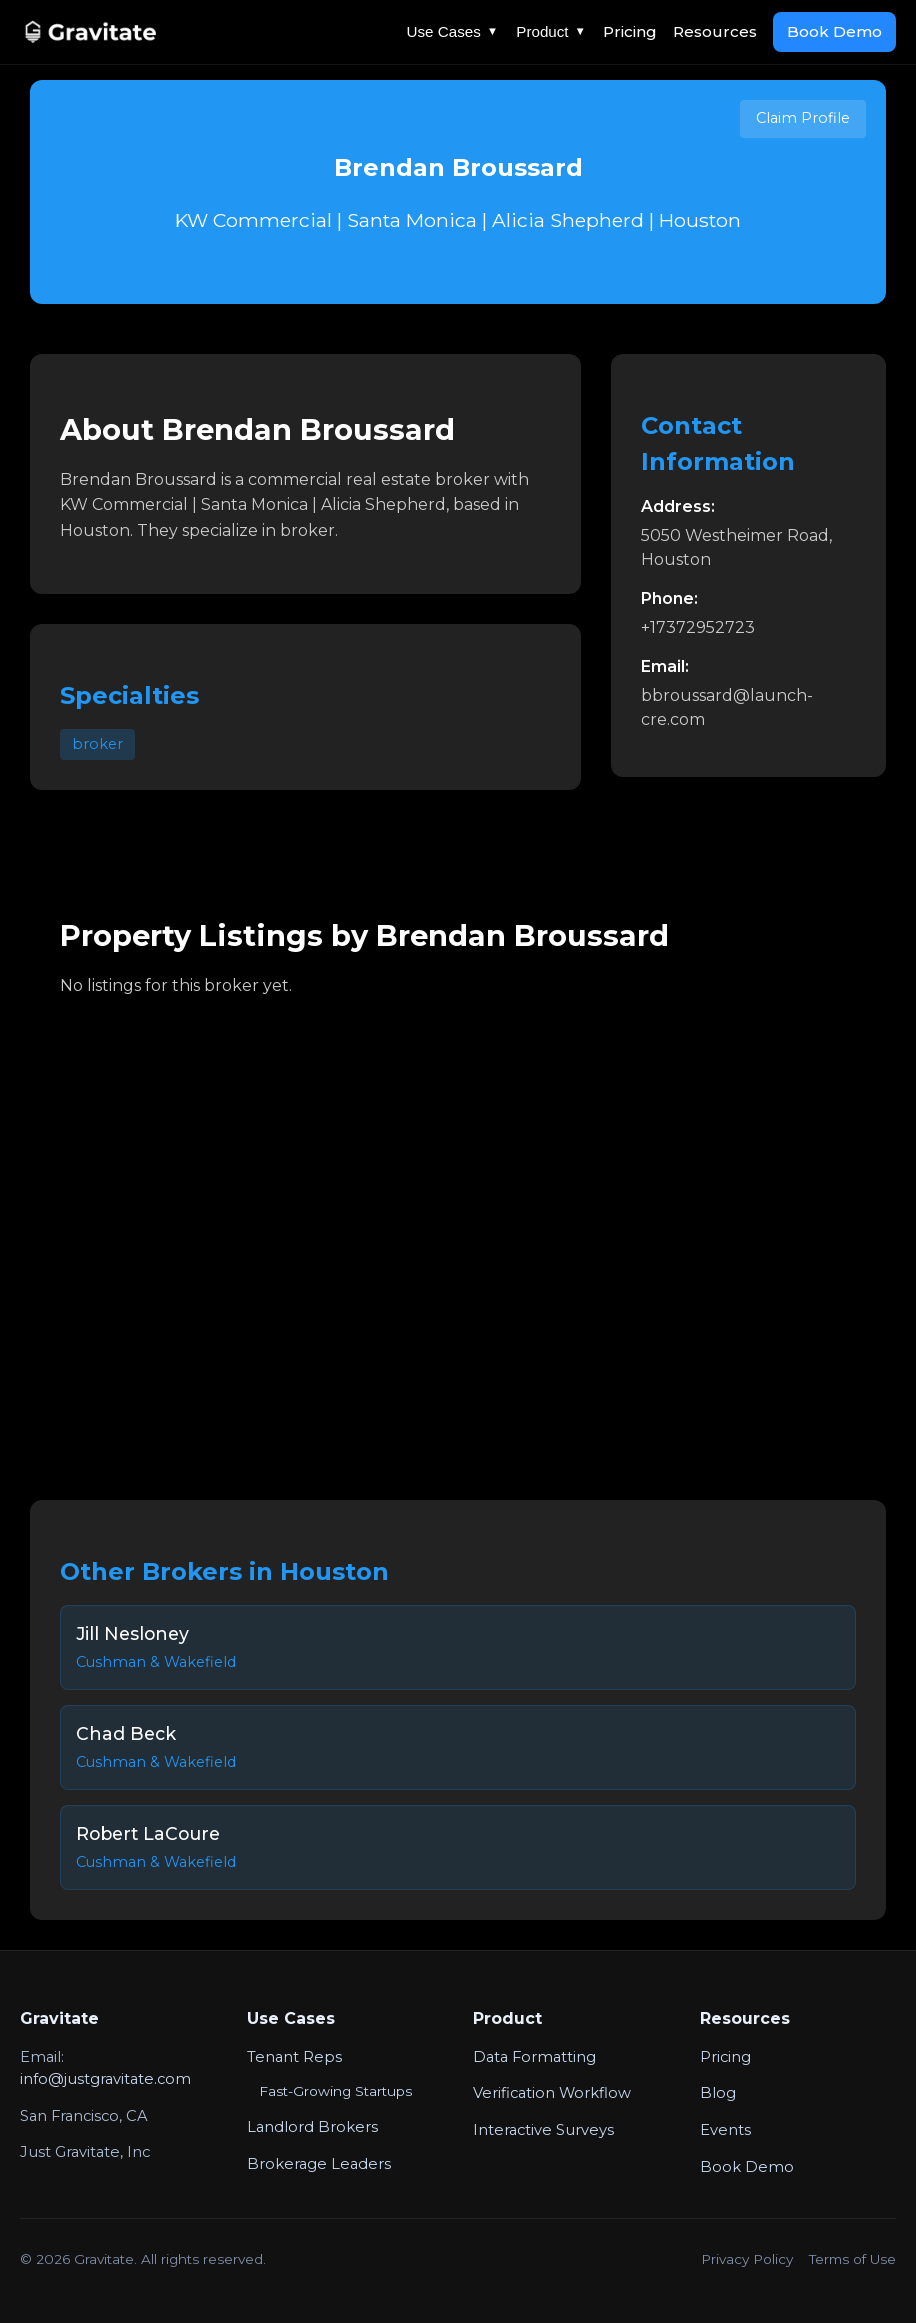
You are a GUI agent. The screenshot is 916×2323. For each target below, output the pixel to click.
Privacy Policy (747, 2259)
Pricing (630, 31)
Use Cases (453, 31)
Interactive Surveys (543, 2130)
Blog (718, 2093)
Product (551, 31)
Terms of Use (852, 2259)
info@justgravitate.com (105, 2079)
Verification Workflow (552, 2093)
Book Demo (834, 31)
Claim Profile (803, 118)
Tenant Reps (294, 2057)
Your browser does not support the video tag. (458, 1234)
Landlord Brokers (312, 2127)
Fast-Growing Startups (335, 2091)
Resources (715, 31)
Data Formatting (534, 2057)
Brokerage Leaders (319, 2164)
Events (725, 2130)
